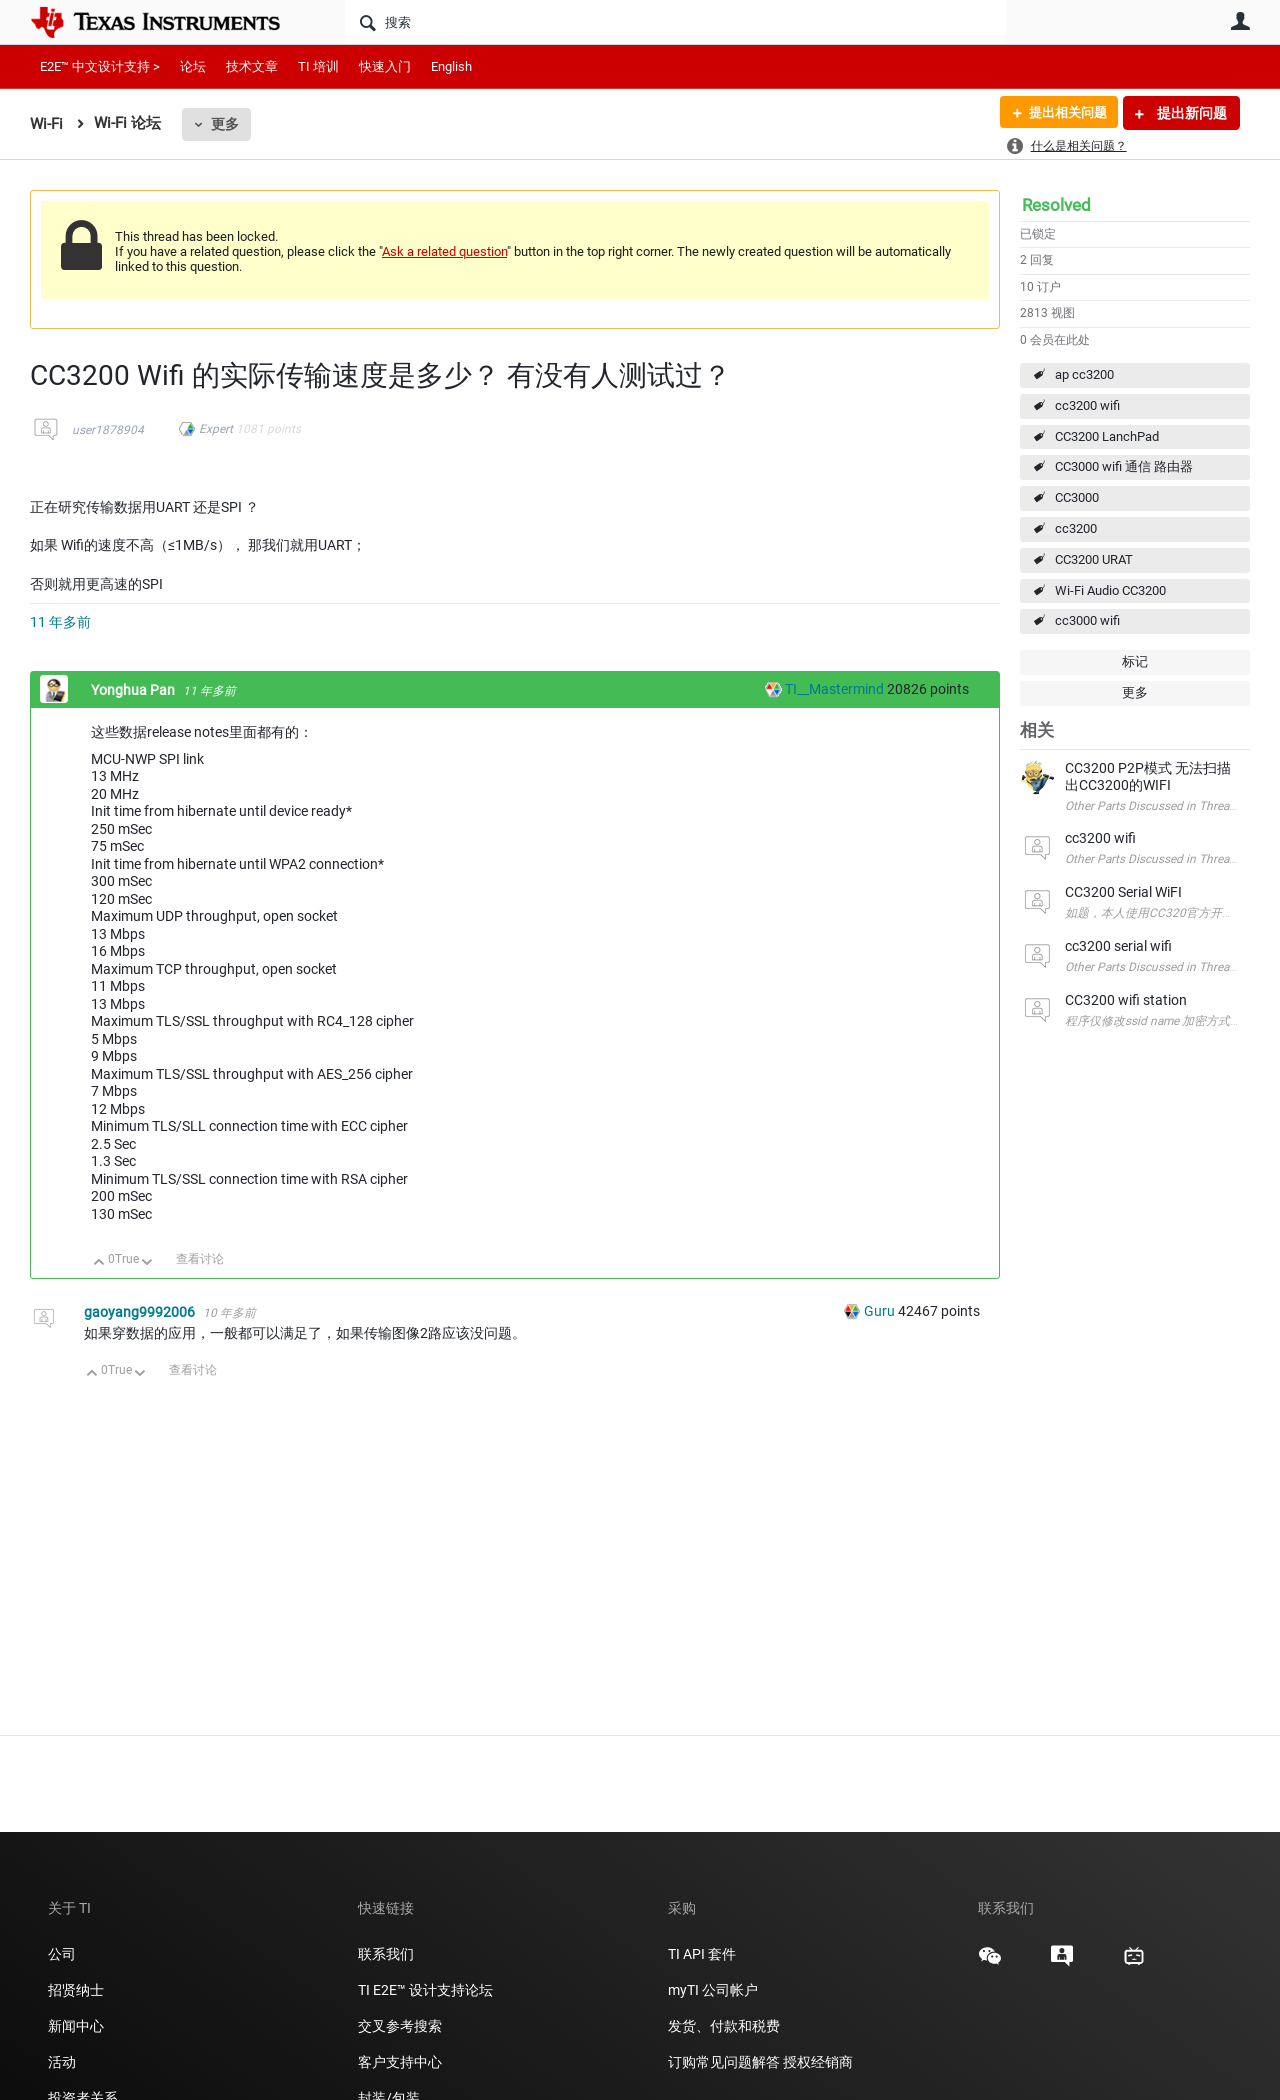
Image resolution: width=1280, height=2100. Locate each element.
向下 (147, 1263)
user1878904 (108, 430)
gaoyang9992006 (141, 1312)
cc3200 (1076, 528)
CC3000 (1077, 497)
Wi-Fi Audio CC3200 (1110, 590)
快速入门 (385, 66)
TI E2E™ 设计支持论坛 (425, 1990)
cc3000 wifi (1087, 620)
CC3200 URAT (1094, 559)
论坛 (193, 66)
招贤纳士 (76, 1990)
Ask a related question (444, 251)
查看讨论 (200, 1259)
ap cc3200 (1084, 374)
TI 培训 (318, 66)
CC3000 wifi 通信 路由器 (1124, 466)
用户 (1240, 21)
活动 (62, 2062)
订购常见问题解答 (724, 2062)
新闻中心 (76, 2026)
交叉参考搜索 (400, 2026)
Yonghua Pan (134, 690)
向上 (99, 1263)
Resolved (1056, 205)
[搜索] (675, 22)
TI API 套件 (702, 1954)
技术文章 (252, 66)
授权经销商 (818, 2062)
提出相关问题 (1063, 113)
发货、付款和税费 (724, 2026)
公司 (62, 1954)
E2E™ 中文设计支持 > (100, 66)
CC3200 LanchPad (1107, 436)
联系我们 (386, 1954)
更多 (225, 124)
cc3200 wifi (1087, 405)
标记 (1135, 661)
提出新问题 (1190, 113)
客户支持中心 (400, 2062)
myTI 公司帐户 (713, 1990)
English (451, 66)
